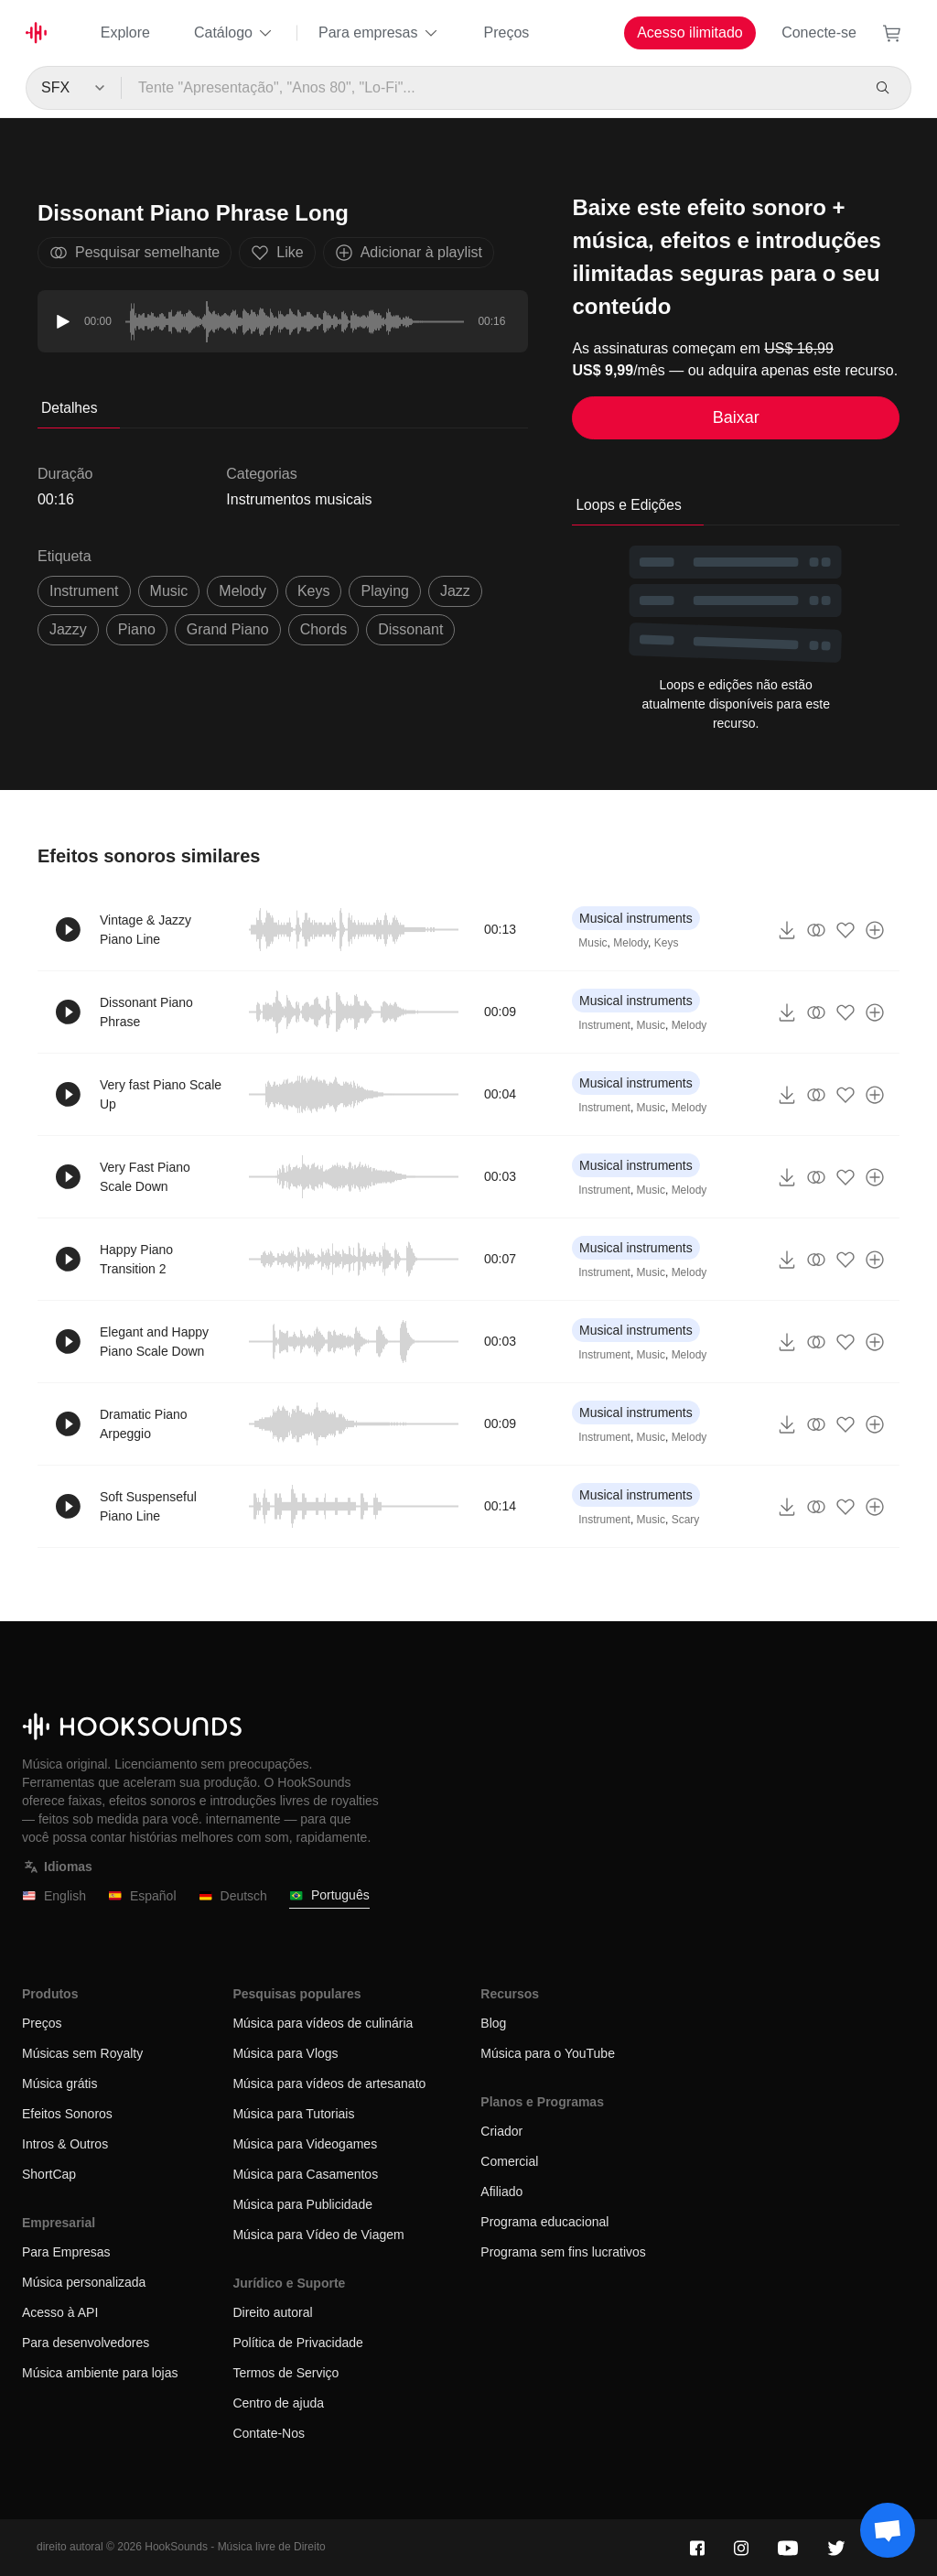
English (54, 1896)
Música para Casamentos (305, 2174)
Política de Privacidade (297, 2342)
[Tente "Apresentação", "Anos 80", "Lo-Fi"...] (490, 88)
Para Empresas (66, 2252)
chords (324, 629)
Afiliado (501, 2191)
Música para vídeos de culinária (322, 2023)
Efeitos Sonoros (67, 2113)
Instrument (604, 1025)
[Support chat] (887, 2530)
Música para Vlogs (285, 2053)
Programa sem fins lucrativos (563, 2252)
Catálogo (234, 33)
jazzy (68, 629)
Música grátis (59, 2083)
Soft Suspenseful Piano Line (148, 1506)
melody (242, 591)
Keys (666, 942)
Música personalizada (83, 2282)
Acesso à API (60, 2312)
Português (329, 1895)
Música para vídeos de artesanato (328, 2083)
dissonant (410, 629)
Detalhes (69, 408)
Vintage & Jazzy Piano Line (145, 930)
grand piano (228, 629)
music (169, 591)
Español (142, 1896)
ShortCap (49, 2174)
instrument (84, 591)
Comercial (509, 2161)
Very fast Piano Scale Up (160, 1094)
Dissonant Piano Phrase (146, 1012)
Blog (493, 2023)
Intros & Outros (65, 2144)
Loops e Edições (628, 505)
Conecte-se (818, 32)
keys (313, 591)
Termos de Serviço (285, 2372)
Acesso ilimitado (690, 32)
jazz (455, 591)
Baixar (736, 417)
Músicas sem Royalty (82, 2053)
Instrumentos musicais (299, 499)
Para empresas (379, 33)
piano (137, 629)
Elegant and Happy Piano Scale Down (154, 1341)
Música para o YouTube (547, 2053)
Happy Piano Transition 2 (136, 1259)
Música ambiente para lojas (100, 2372)
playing (384, 591)
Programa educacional (544, 2221)
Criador (501, 2131)
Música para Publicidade (302, 2204)
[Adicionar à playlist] (875, 930)
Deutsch (233, 1896)
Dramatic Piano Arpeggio (144, 1424)
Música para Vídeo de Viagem (318, 2234)
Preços (507, 32)
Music (592, 942)
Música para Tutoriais (293, 2113)
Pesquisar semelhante (134, 253)
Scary (686, 1519)
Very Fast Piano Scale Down (145, 1177)
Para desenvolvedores (85, 2342)
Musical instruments (636, 918)
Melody (630, 942)
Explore (125, 32)
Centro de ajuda (278, 2403)
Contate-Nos (268, 2433)
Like (277, 253)
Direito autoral (272, 2312)
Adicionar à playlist (408, 253)
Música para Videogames (304, 2144)
